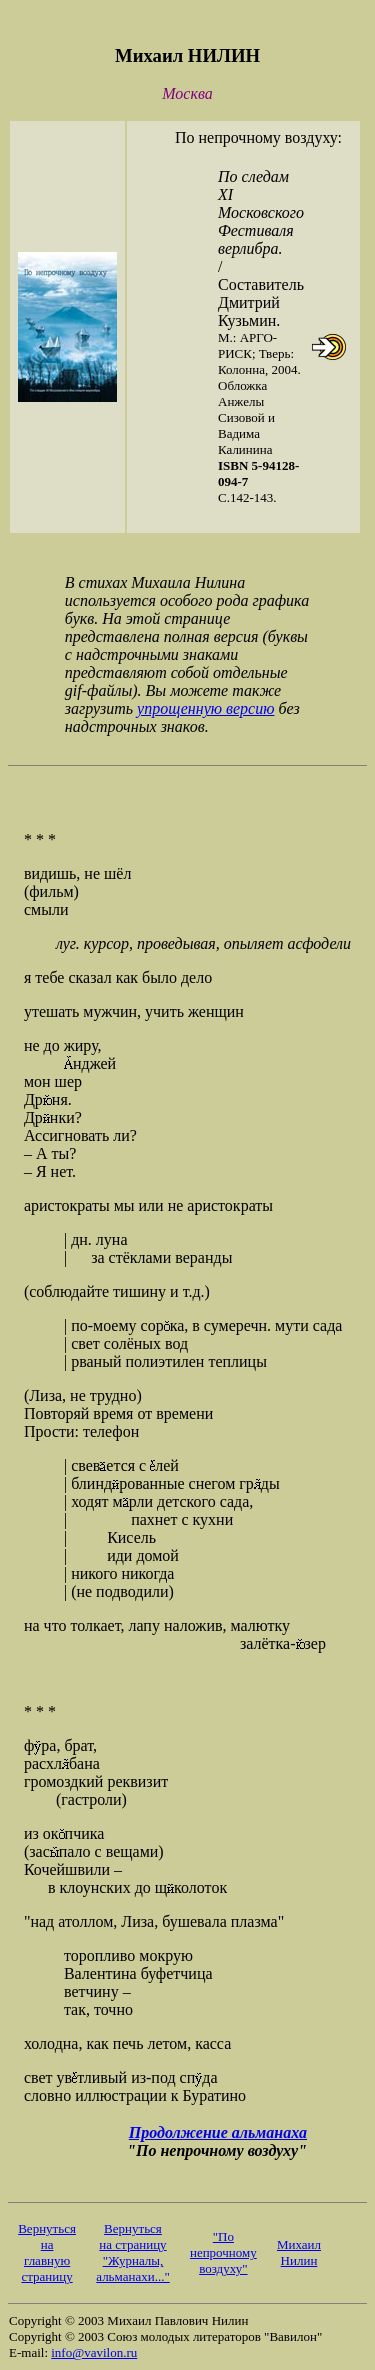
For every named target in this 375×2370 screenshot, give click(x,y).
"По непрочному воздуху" (223, 2252)
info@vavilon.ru (94, 2352)
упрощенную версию (205, 708)
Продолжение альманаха (218, 2132)
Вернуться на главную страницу (47, 2252)
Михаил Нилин (299, 2252)
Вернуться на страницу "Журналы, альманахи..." (132, 2252)
